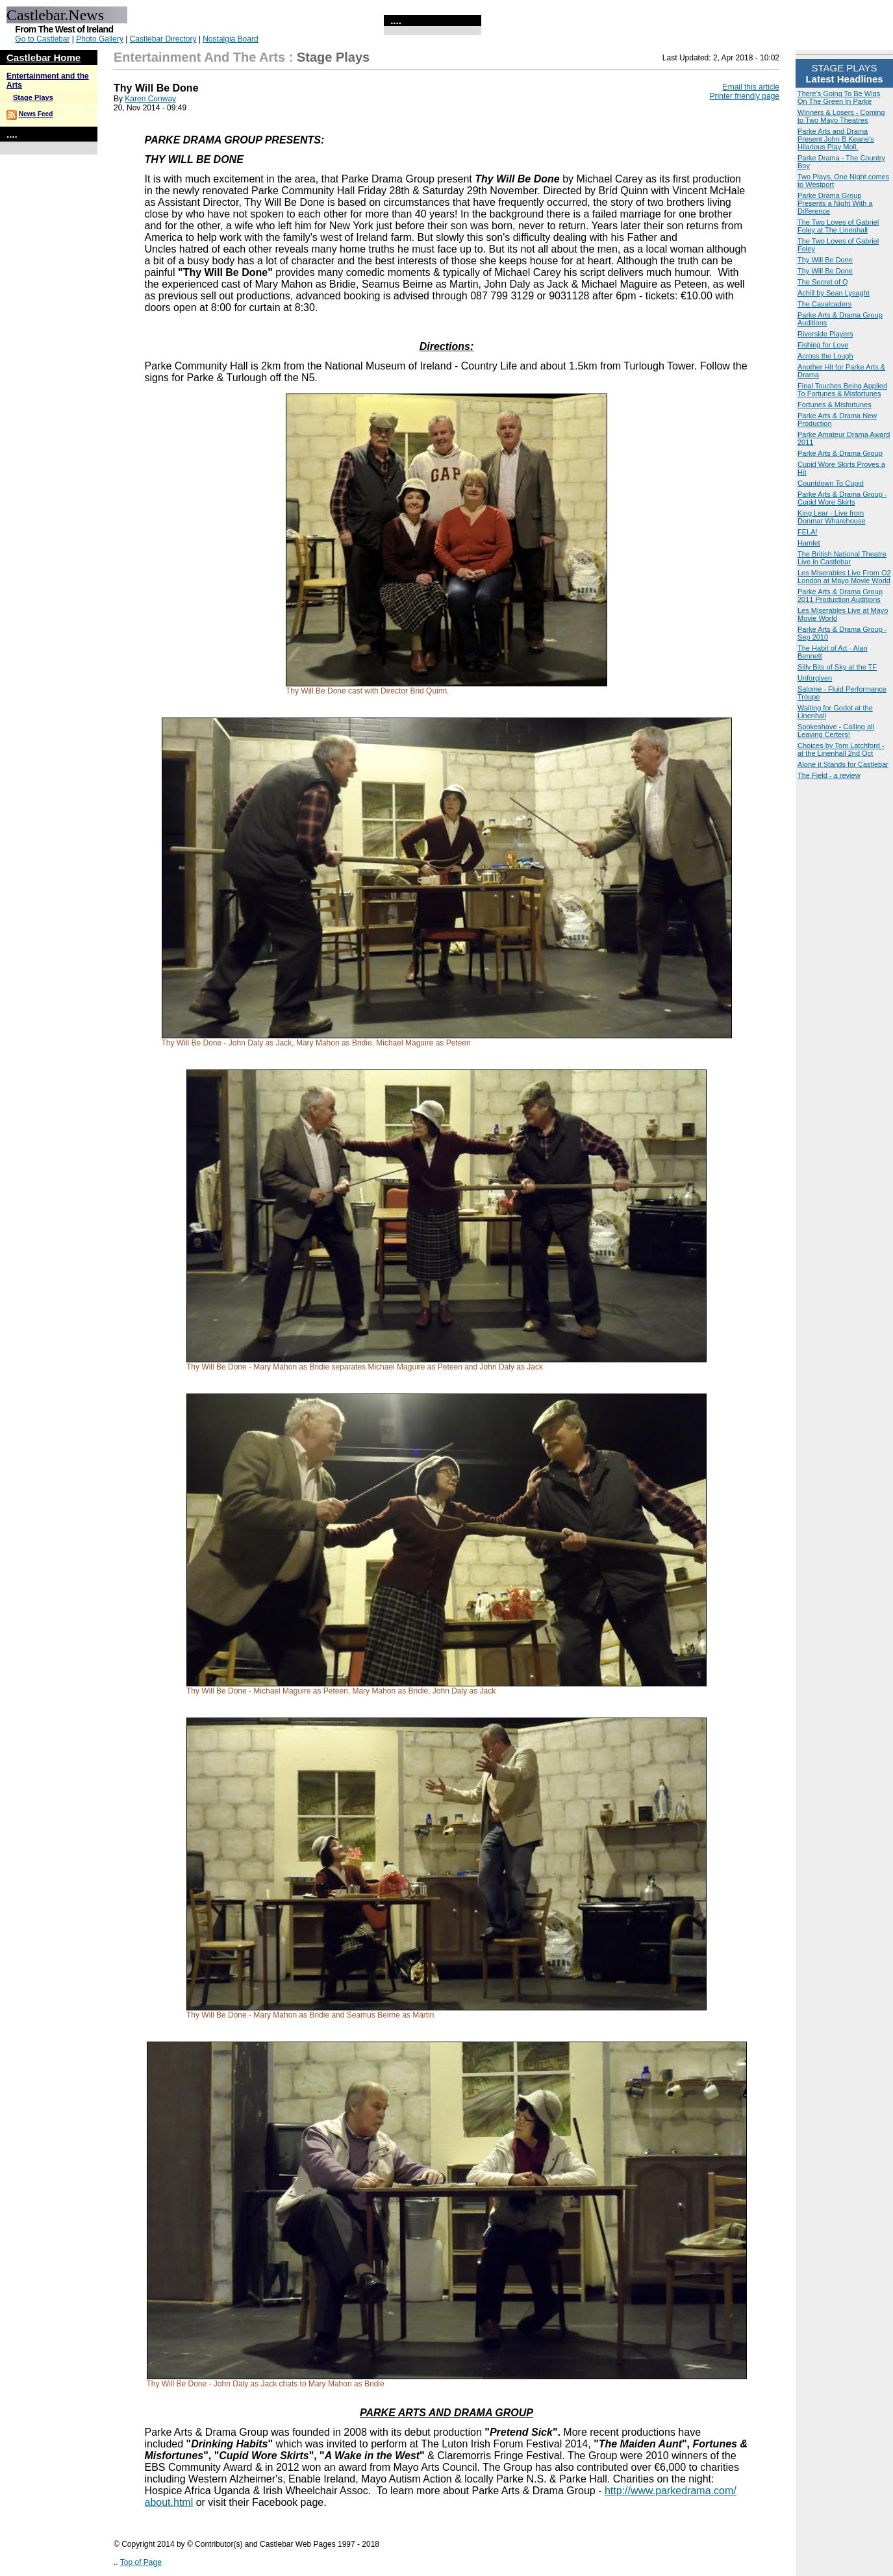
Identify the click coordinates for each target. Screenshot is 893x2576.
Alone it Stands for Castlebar (843, 764)
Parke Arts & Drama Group (840, 453)
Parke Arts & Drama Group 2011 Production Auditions (840, 595)
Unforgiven (815, 678)
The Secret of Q (823, 282)
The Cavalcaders (824, 304)
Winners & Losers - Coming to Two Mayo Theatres (841, 116)
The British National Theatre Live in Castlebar (842, 558)
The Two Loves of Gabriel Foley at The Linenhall (838, 226)
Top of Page (141, 2562)
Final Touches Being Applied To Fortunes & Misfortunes (842, 389)
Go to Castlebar (42, 39)
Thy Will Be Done (825, 260)
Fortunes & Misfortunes (835, 404)
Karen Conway (150, 98)
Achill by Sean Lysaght (834, 293)
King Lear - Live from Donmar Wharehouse (832, 517)
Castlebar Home (43, 57)
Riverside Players (825, 334)
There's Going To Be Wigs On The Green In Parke (839, 97)
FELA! (808, 532)
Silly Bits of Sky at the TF (837, 667)
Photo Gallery (99, 39)
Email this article (751, 87)
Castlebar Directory (163, 39)
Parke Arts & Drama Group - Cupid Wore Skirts (842, 498)
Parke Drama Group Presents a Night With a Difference (835, 203)
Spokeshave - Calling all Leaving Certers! (836, 730)
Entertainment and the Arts (199, 57)
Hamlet (809, 543)
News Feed (36, 114)
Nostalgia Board (230, 39)
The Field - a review (829, 775)
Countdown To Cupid (831, 483)
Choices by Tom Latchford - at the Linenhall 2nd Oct (841, 749)
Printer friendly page (744, 96)
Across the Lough (825, 356)
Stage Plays (33, 97)
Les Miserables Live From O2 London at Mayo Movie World (844, 576)
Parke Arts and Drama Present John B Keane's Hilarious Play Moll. (836, 139)
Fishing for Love (823, 345)
